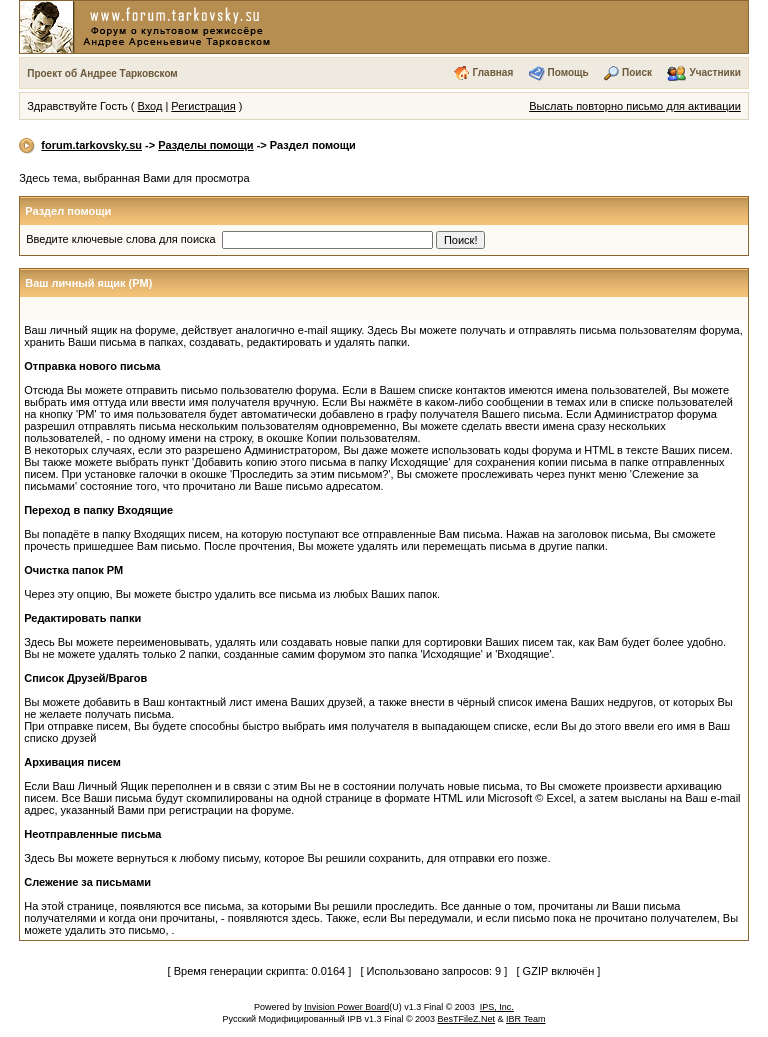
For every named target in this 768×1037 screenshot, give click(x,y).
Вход (149, 106)
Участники (714, 72)
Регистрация (203, 106)
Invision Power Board (346, 1007)
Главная (493, 72)
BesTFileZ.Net (467, 1019)
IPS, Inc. (497, 1007)
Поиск (637, 72)
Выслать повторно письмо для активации (635, 106)
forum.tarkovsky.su (91, 145)
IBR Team (525, 1019)
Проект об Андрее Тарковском (102, 73)
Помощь (568, 72)
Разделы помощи (205, 145)
